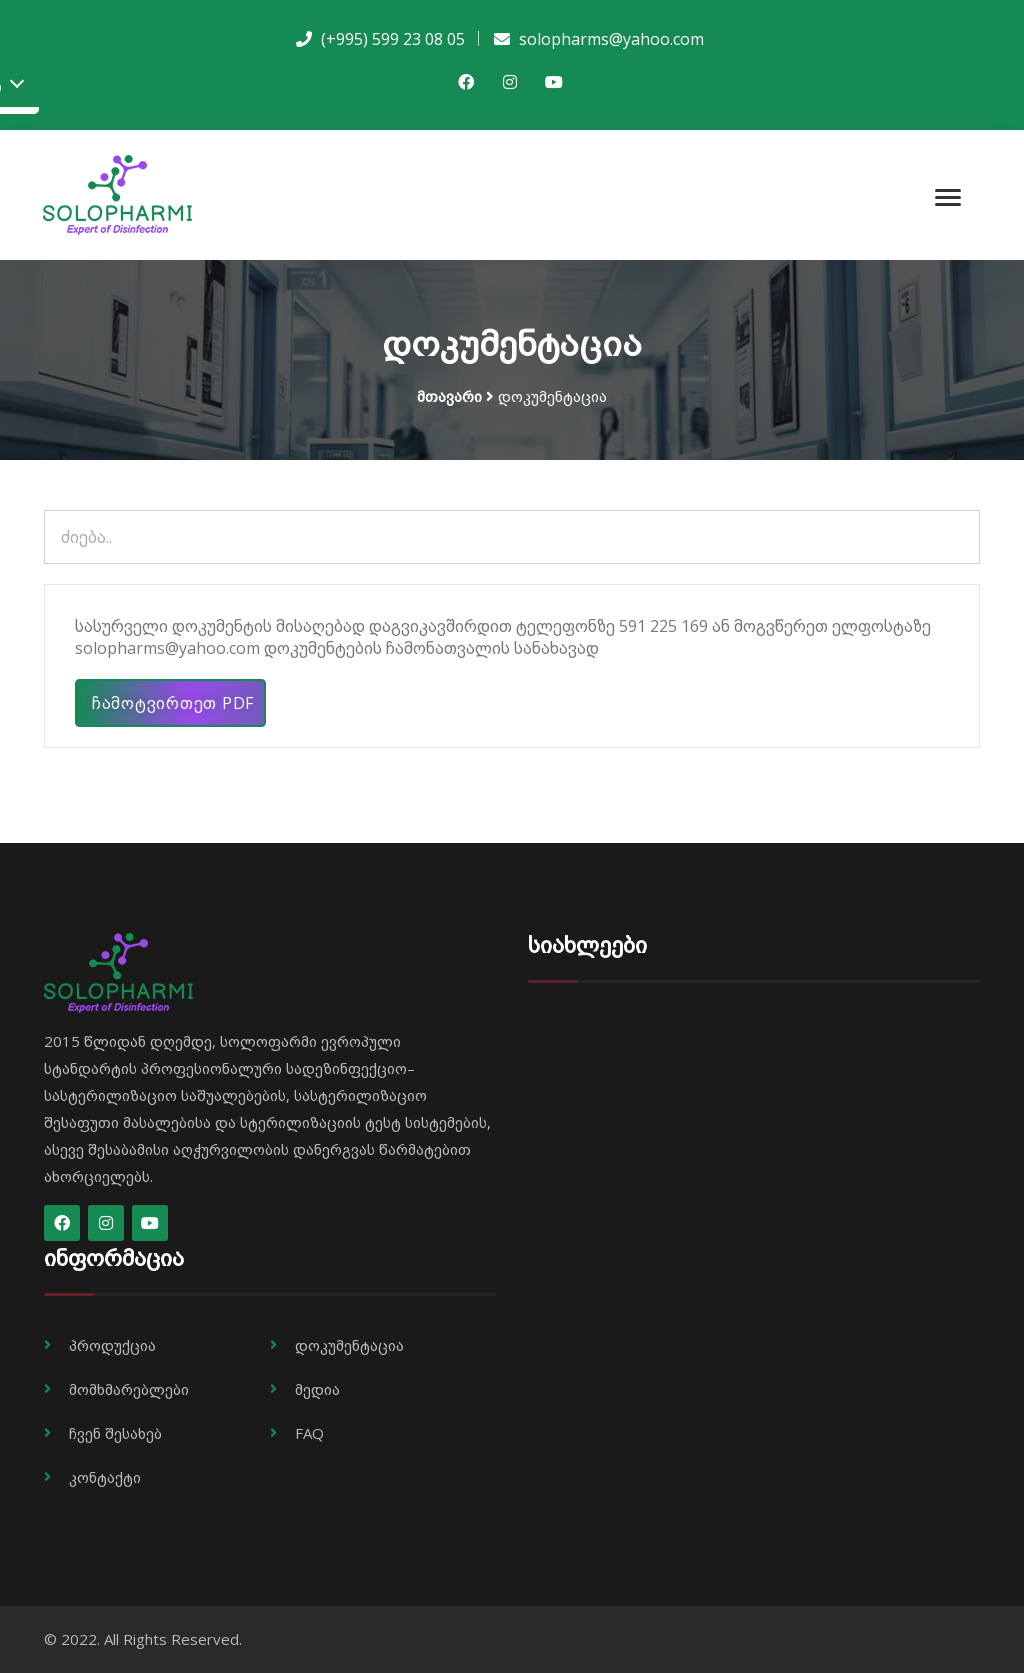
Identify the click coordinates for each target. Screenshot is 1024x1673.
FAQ (309, 1433)
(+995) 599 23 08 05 (391, 39)
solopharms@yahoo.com (609, 39)
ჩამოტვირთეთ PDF (171, 703)
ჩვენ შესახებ (115, 1433)
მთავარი (449, 396)
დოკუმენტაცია (349, 1345)
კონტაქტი (105, 1477)
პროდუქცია (112, 1345)
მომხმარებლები (129, 1389)
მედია (317, 1389)
